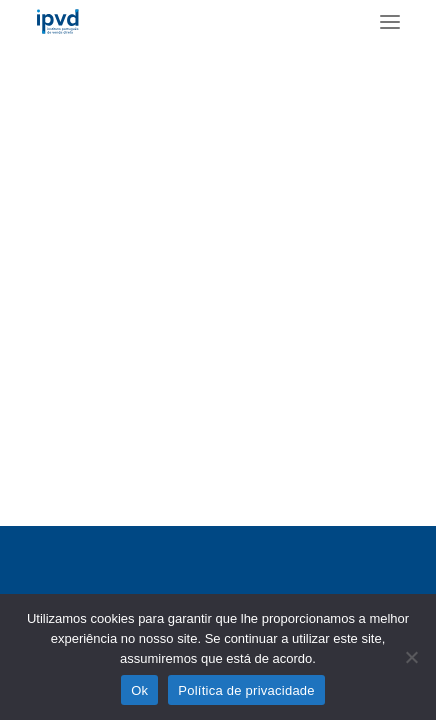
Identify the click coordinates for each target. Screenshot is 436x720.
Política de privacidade (246, 690)
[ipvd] (57, 21)
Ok (139, 690)
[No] (411, 657)
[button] (390, 21)
